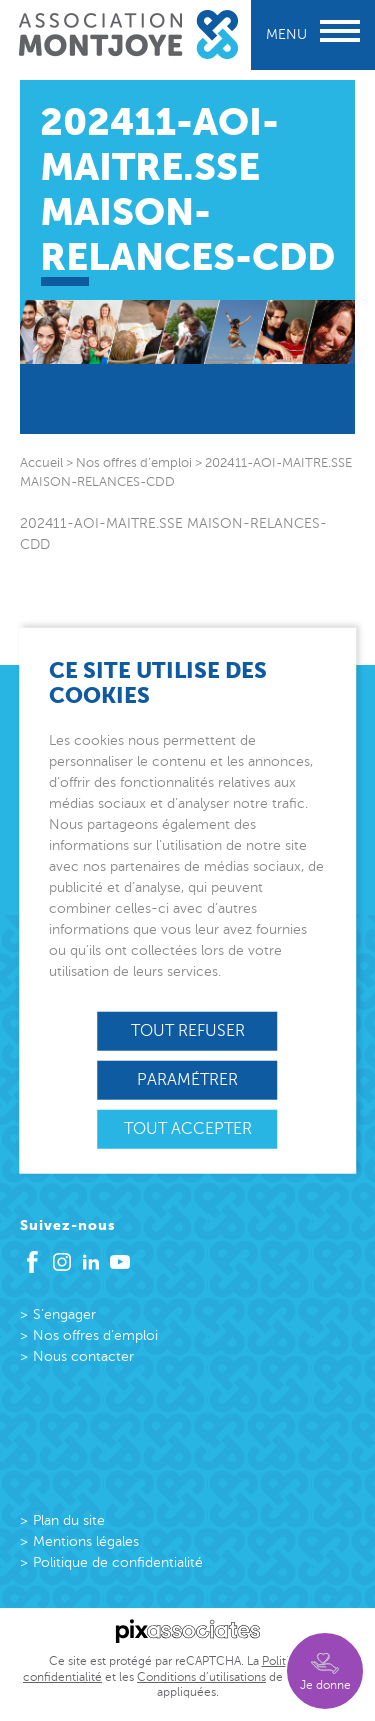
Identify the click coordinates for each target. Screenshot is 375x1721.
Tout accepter (188, 1129)
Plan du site (69, 1520)
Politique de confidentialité (118, 1562)
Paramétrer (187, 1079)
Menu (313, 34)
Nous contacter (83, 1356)
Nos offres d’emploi (95, 1335)
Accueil (41, 463)
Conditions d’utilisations (201, 1677)
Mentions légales (86, 1541)
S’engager (64, 1314)
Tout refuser (188, 1030)
